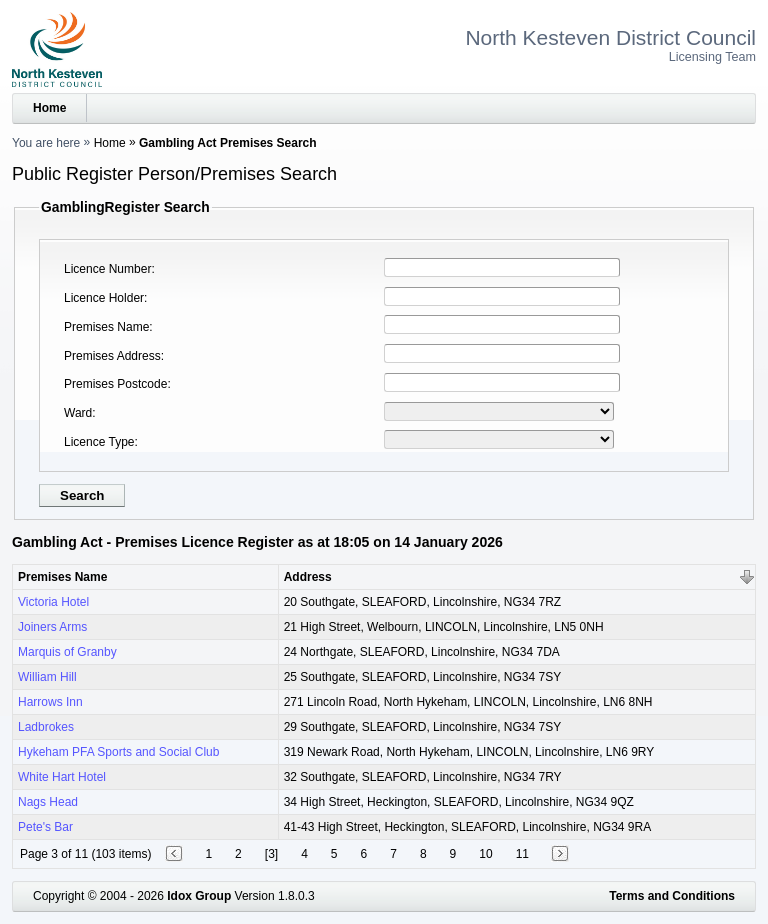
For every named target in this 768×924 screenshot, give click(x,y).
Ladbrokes (46, 727)
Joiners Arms (52, 627)
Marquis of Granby (67, 652)
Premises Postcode (115, 384)
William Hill (47, 677)
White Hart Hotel (62, 777)
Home (49, 108)
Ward (78, 413)
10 (485, 854)
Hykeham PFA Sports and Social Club (118, 752)
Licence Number (107, 269)
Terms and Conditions (672, 896)
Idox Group (199, 896)
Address (308, 577)
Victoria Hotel (53, 602)
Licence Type (99, 442)
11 (522, 854)
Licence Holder (104, 298)
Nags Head (48, 802)
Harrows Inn (50, 702)
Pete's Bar (45, 827)
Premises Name (106, 327)
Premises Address (112, 356)
